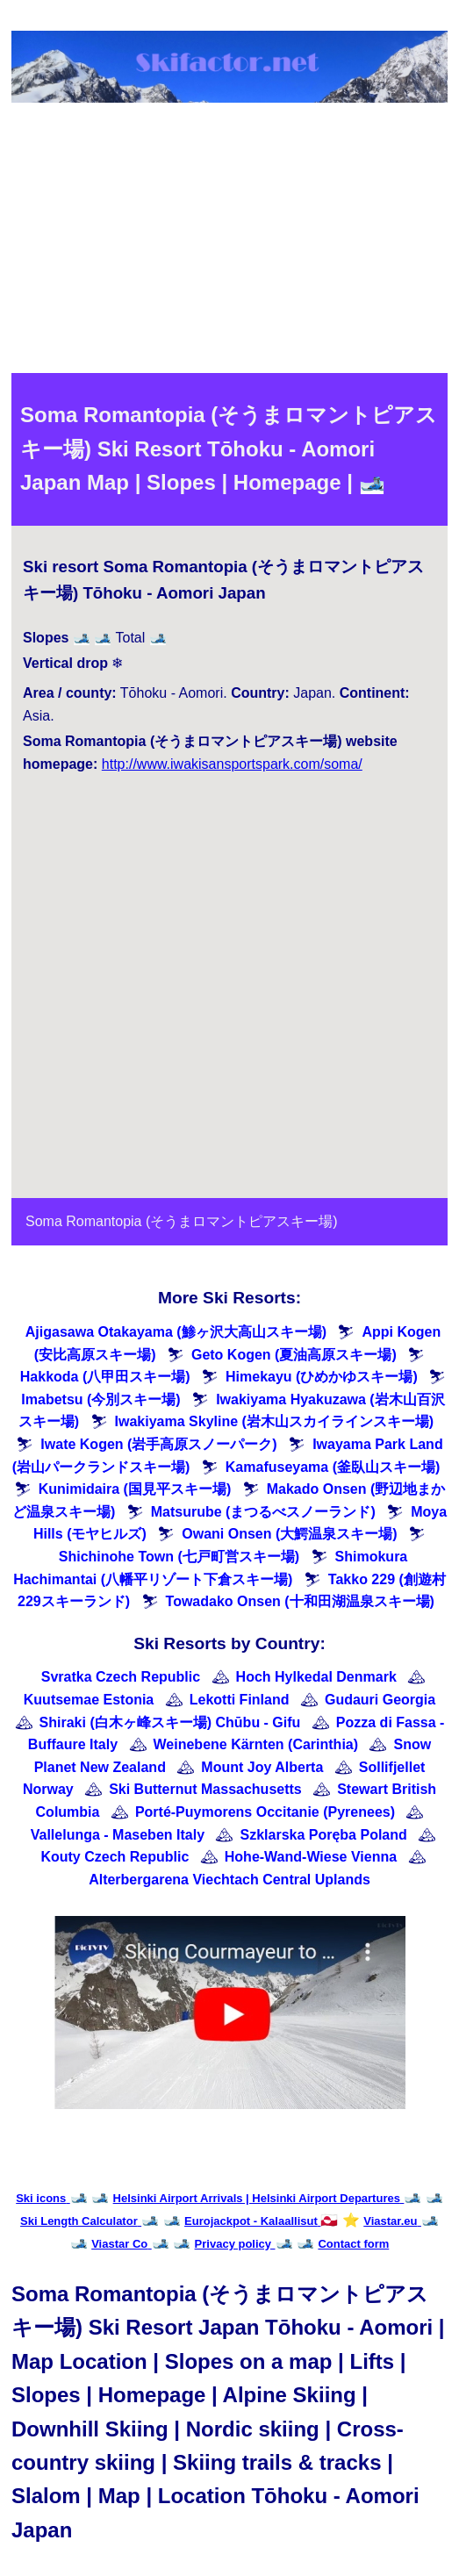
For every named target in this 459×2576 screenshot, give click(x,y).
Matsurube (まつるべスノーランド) (263, 1511)
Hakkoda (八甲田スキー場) (105, 1376)
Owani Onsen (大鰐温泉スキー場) (289, 1533)
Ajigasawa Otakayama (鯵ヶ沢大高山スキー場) (175, 1331)
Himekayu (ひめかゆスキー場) (322, 1376)
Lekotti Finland (240, 1699)
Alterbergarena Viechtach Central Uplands (229, 1879)
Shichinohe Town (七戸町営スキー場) (179, 1556)
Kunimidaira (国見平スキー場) (135, 1489)
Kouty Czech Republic (114, 1856)
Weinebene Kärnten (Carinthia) (256, 1744)
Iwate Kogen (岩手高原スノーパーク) (158, 1444)
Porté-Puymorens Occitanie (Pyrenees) (265, 1812)
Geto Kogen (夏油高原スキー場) (294, 1354)
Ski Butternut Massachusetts (205, 1789)
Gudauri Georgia (380, 1699)
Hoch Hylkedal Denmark (316, 1676)
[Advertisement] (229, 241)
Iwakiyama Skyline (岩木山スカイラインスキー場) (274, 1421)
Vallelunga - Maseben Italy (117, 1834)
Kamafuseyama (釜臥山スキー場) (333, 1467)
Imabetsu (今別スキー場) (100, 1399)
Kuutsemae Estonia (89, 1699)
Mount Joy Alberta (262, 1767)
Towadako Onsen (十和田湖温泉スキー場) (300, 1601)
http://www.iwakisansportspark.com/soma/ (232, 764)
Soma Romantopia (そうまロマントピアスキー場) (181, 1221)
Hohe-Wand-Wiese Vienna (311, 1856)
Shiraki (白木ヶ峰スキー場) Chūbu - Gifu (170, 1722)
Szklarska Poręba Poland (323, 1834)
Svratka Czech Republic (120, 1676)
